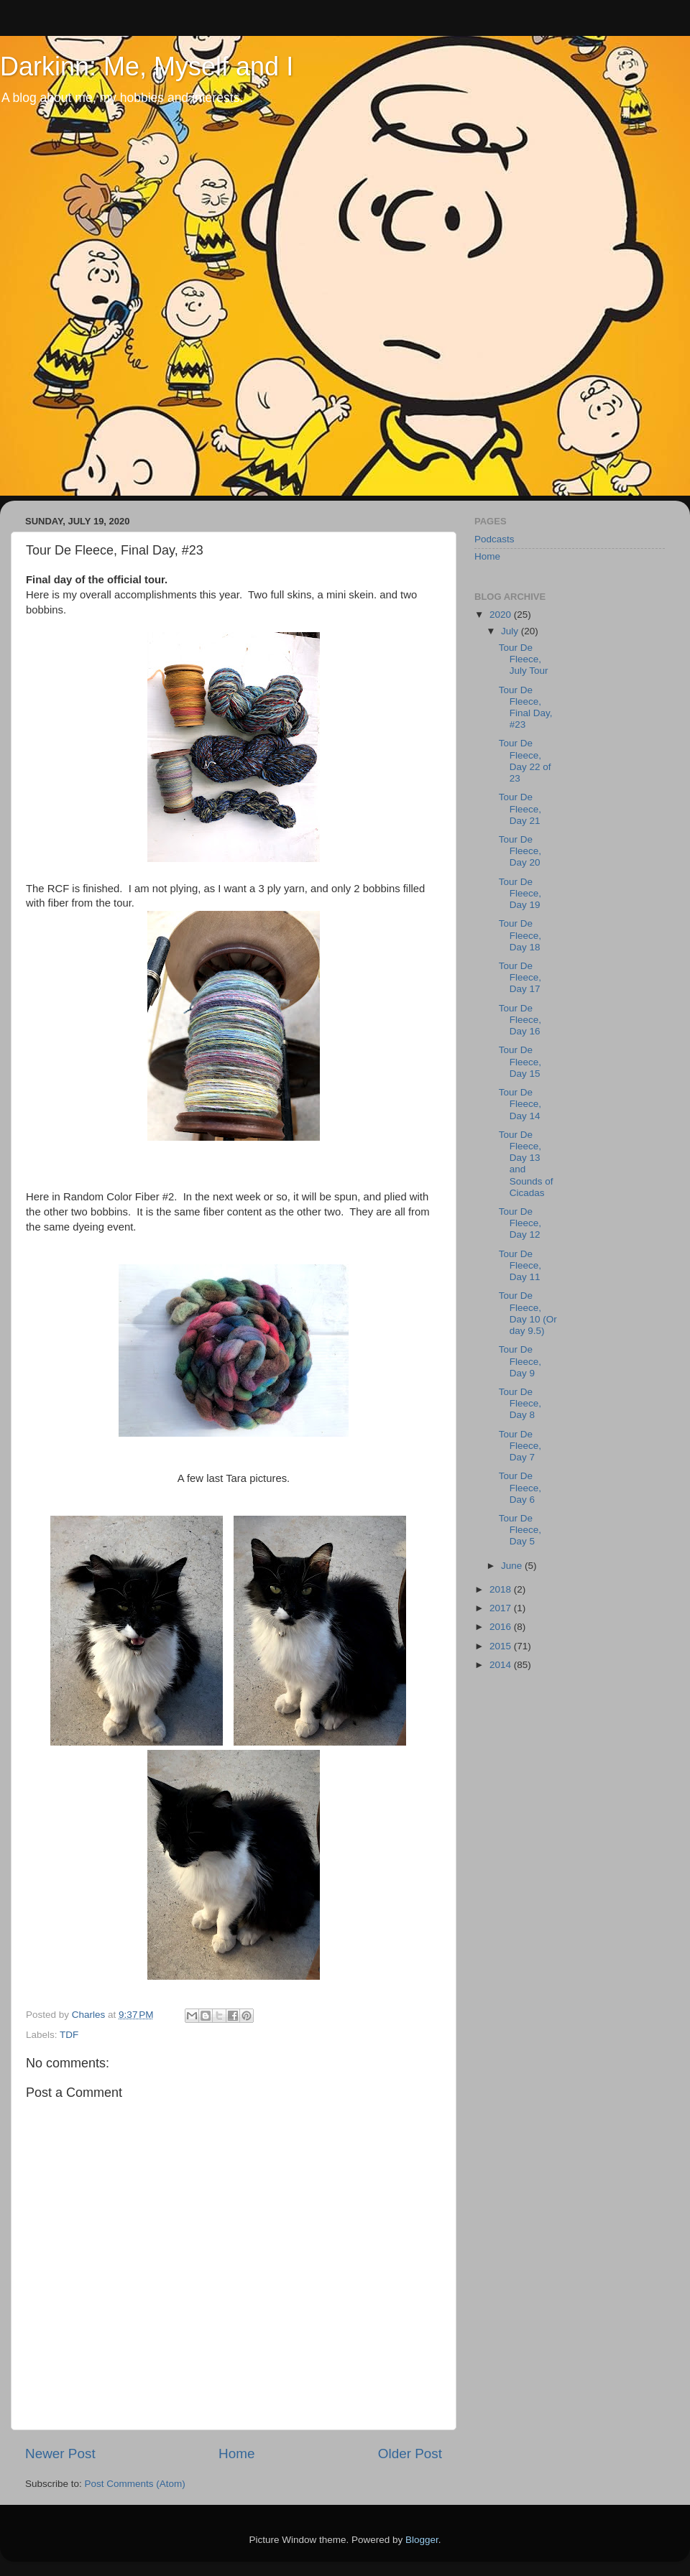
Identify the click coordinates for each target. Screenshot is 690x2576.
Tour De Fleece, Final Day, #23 (526, 708)
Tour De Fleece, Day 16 (520, 1020)
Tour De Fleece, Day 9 (520, 1361)
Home (236, 2453)
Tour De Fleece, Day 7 (520, 1446)
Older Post (410, 2453)
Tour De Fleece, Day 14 (520, 1104)
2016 (501, 1626)
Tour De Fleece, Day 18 (520, 935)
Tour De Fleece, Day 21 (520, 808)
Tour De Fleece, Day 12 (520, 1223)
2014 (501, 1664)
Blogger (421, 2539)
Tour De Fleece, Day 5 (520, 1530)
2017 (501, 1608)
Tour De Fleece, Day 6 (520, 1487)
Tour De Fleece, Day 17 (520, 977)
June (513, 1565)
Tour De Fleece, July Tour (523, 659)
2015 (501, 1646)
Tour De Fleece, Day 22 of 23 (525, 761)
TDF (69, 2034)
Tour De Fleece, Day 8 (520, 1403)
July (511, 631)
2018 (501, 1589)
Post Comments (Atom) (135, 2483)
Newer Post (60, 2453)
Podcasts (494, 539)
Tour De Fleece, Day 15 (520, 1061)
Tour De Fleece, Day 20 (520, 851)
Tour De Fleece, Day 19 (520, 893)
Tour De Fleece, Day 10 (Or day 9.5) (528, 1313)
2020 (501, 614)
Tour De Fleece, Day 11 (520, 1265)
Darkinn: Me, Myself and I (146, 66)
